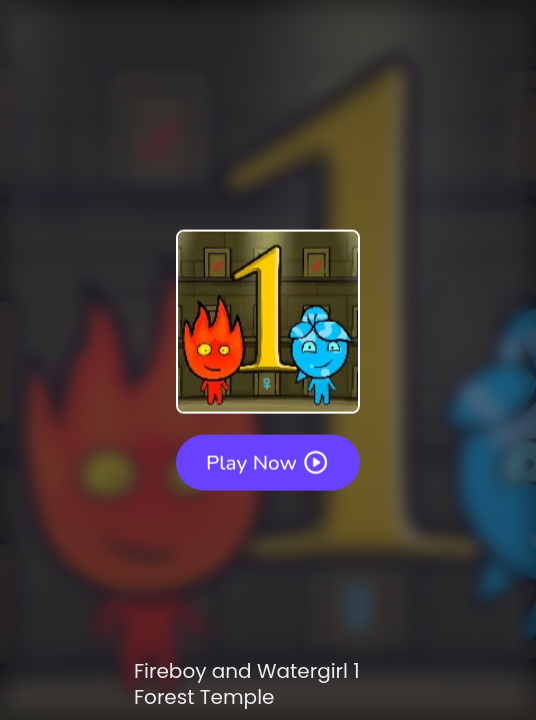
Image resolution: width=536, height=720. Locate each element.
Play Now (268, 462)
